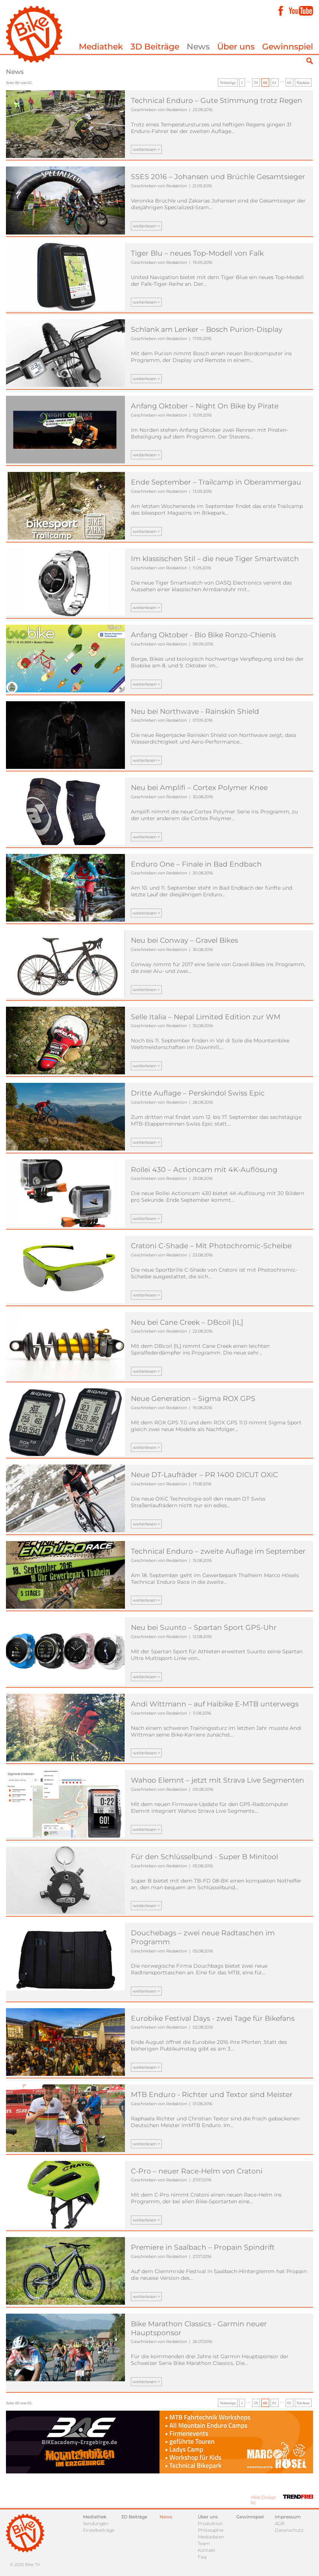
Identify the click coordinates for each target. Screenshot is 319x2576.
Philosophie (210, 2530)
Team (204, 2543)
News (198, 47)
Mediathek (101, 47)
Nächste (303, 82)
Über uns (236, 47)
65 (289, 82)
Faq (202, 2557)
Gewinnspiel (287, 47)
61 (275, 82)
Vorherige (228, 82)
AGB (279, 2523)
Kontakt (206, 2550)
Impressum (288, 2517)
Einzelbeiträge (99, 2530)
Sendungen (96, 2523)
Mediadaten (211, 2537)
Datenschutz (289, 2530)
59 (256, 82)
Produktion (210, 2523)
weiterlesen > (146, 149)
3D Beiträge (154, 47)
